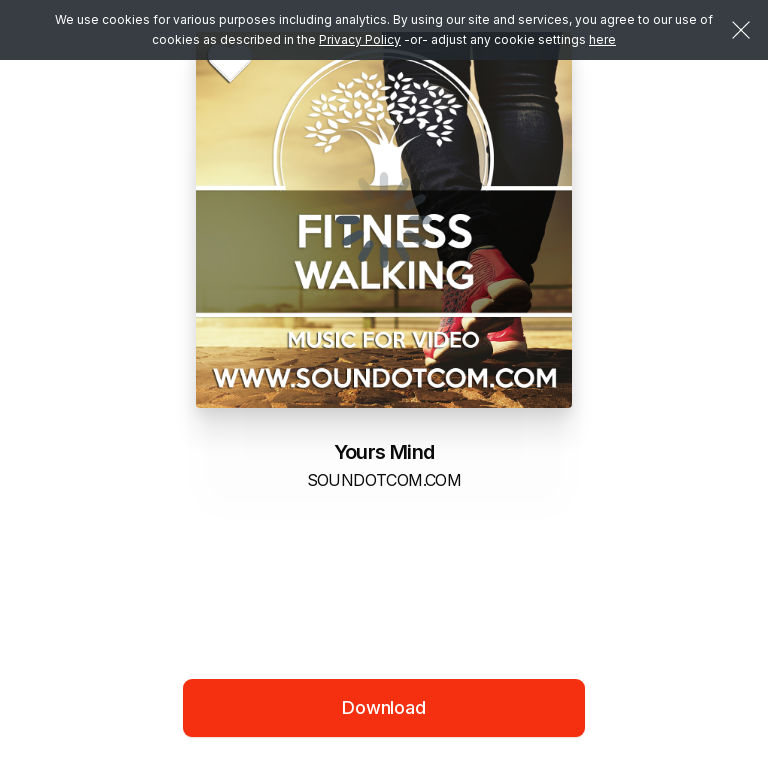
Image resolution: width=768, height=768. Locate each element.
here (602, 39)
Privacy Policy (360, 39)
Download (384, 707)
